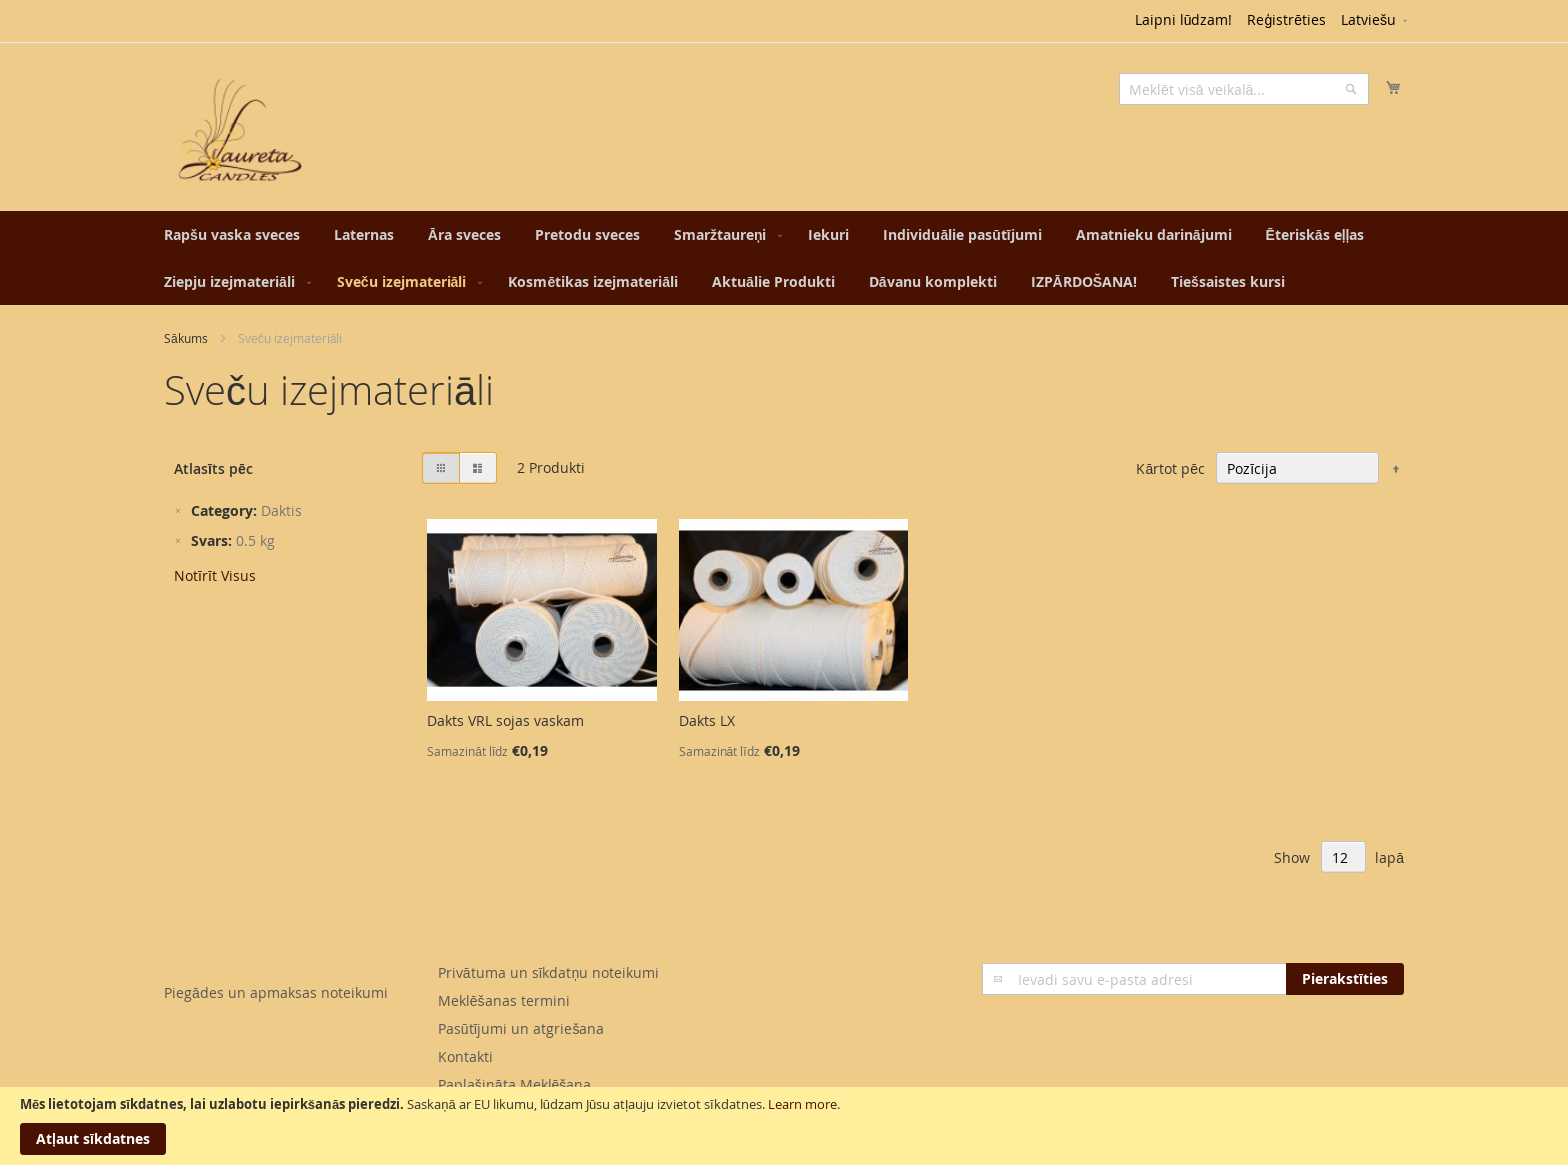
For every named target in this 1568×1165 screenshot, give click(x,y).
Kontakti (465, 1056)
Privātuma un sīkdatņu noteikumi (548, 972)
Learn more (802, 1104)
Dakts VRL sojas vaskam (505, 720)
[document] (784, 1126)
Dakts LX (707, 720)
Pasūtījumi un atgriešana (521, 1028)
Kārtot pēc (1170, 468)
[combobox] (1244, 89)
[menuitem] (232, 234)
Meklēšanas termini (504, 1000)
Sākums (186, 338)
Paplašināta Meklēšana (515, 1084)
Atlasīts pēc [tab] (213, 468)
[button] (1375, 21)
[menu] (784, 258)
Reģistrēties (1286, 19)
